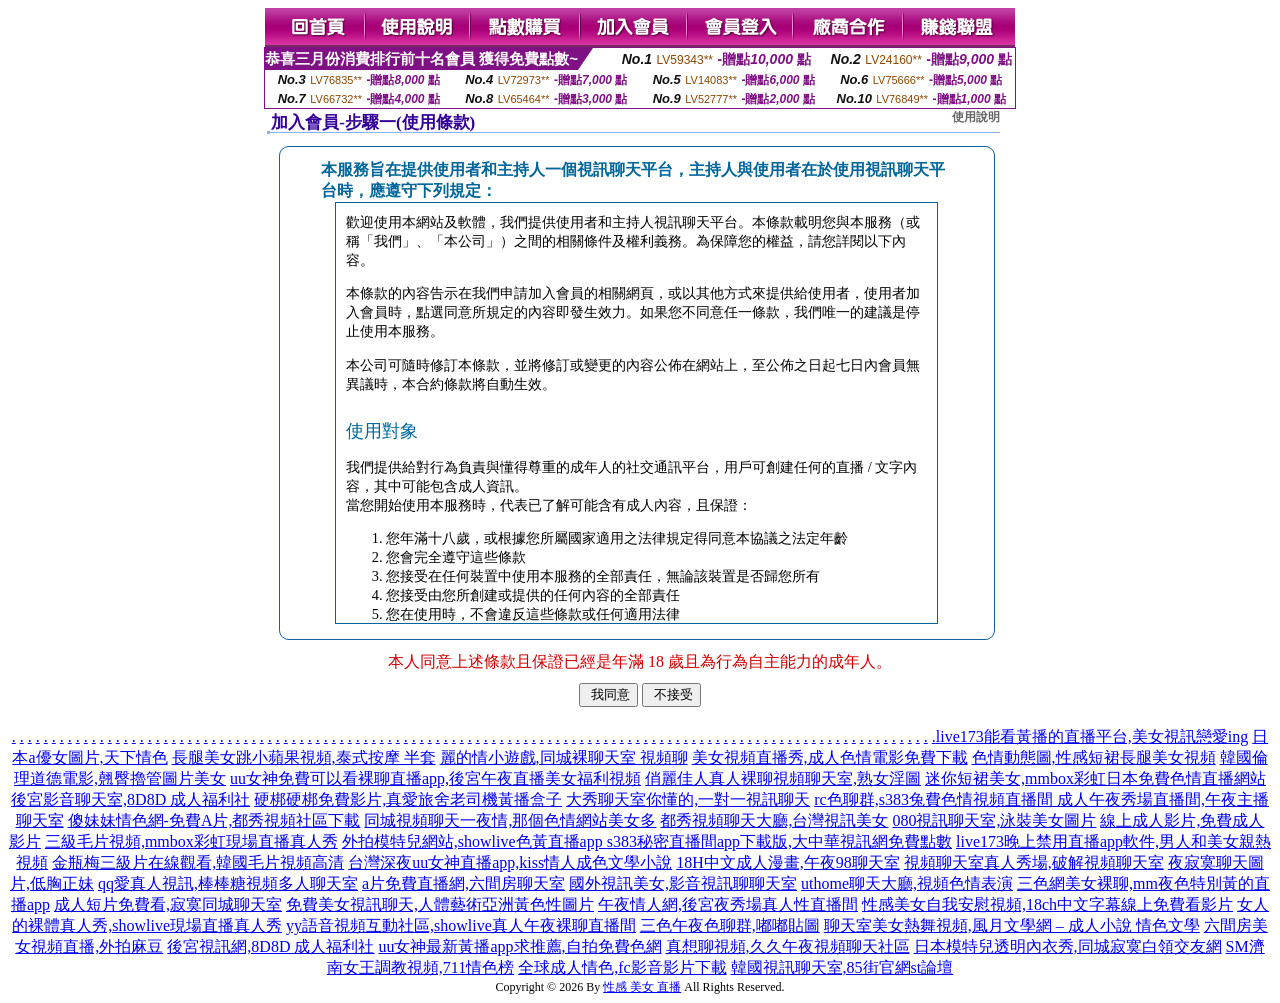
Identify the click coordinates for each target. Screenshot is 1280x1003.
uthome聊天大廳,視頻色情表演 (907, 883)
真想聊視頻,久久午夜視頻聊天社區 (788, 946)
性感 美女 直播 (642, 987)
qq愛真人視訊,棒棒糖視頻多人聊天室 (228, 883)
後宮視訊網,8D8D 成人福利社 (270, 946)
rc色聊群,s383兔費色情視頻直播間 (935, 799)
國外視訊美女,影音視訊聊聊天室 (683, 883)
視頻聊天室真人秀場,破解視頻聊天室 (1034, 862)
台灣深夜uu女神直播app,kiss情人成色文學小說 (510, 862)
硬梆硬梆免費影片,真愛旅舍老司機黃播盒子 (408, 799)
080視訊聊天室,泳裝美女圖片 (994, 820)
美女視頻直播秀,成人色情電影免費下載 (830, 757)
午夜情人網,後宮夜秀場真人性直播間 (728, 904)
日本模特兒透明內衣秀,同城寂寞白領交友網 (1068, 946)
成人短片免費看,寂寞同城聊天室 (168, 904)
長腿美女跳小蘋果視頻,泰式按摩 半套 (304, 757)
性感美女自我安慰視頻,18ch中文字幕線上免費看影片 (1047, 904)
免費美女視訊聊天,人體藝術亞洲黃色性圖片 (440, 904)
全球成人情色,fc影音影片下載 (622, 967)
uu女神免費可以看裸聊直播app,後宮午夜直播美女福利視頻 (435, 778)
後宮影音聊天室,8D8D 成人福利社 (130, 799)
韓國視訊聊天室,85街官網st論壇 (842, 967)
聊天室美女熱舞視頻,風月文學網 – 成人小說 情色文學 (1012, 925)
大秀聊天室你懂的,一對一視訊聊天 (688, 799)
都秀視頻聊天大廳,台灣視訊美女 (774, 820)
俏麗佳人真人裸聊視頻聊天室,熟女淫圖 (783, 778)
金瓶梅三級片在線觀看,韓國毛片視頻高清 (198, 862)
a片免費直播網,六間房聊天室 (463, 883)
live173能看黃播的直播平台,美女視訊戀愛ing (1092, 736)
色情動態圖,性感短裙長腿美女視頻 (1094, 757)
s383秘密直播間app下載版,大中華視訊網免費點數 (779, 841)
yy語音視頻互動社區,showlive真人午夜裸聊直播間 (461, 925)
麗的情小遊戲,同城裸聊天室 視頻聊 (564, 757)
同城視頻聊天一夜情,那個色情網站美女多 (510, 820)
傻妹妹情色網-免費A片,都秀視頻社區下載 (214, 820)
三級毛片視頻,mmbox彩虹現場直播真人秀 (191, 841)
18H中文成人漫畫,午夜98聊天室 (788, 862)
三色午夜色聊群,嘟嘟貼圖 (730, 925)
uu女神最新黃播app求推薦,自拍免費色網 (519, 946)
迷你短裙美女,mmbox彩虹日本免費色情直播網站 (1095, 778)
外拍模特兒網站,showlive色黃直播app (474, 841)
